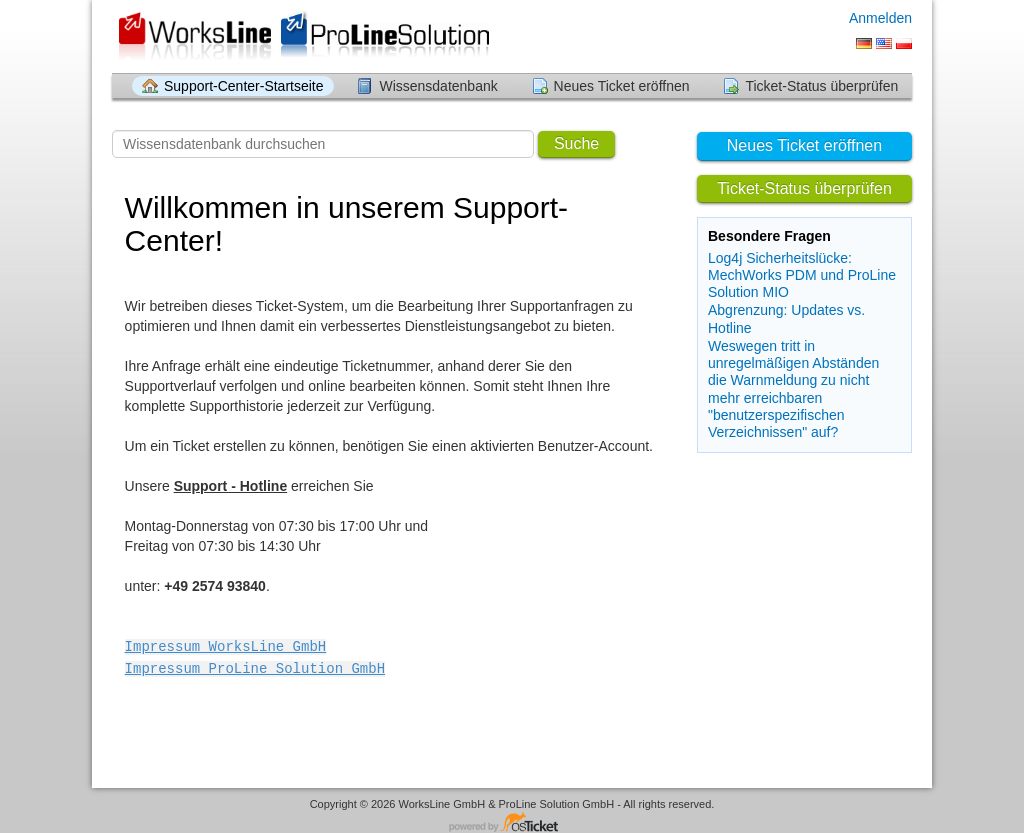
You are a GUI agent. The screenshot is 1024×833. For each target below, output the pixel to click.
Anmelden (880, 18)
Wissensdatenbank (438, 86)
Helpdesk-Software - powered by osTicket (512, 821)
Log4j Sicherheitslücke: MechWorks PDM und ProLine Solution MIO (802, 275)
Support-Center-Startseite (244, 86)
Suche (576, 143)
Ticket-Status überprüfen (821, 86)
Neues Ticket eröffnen (622, 86)
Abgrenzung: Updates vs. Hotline (786, 318)
